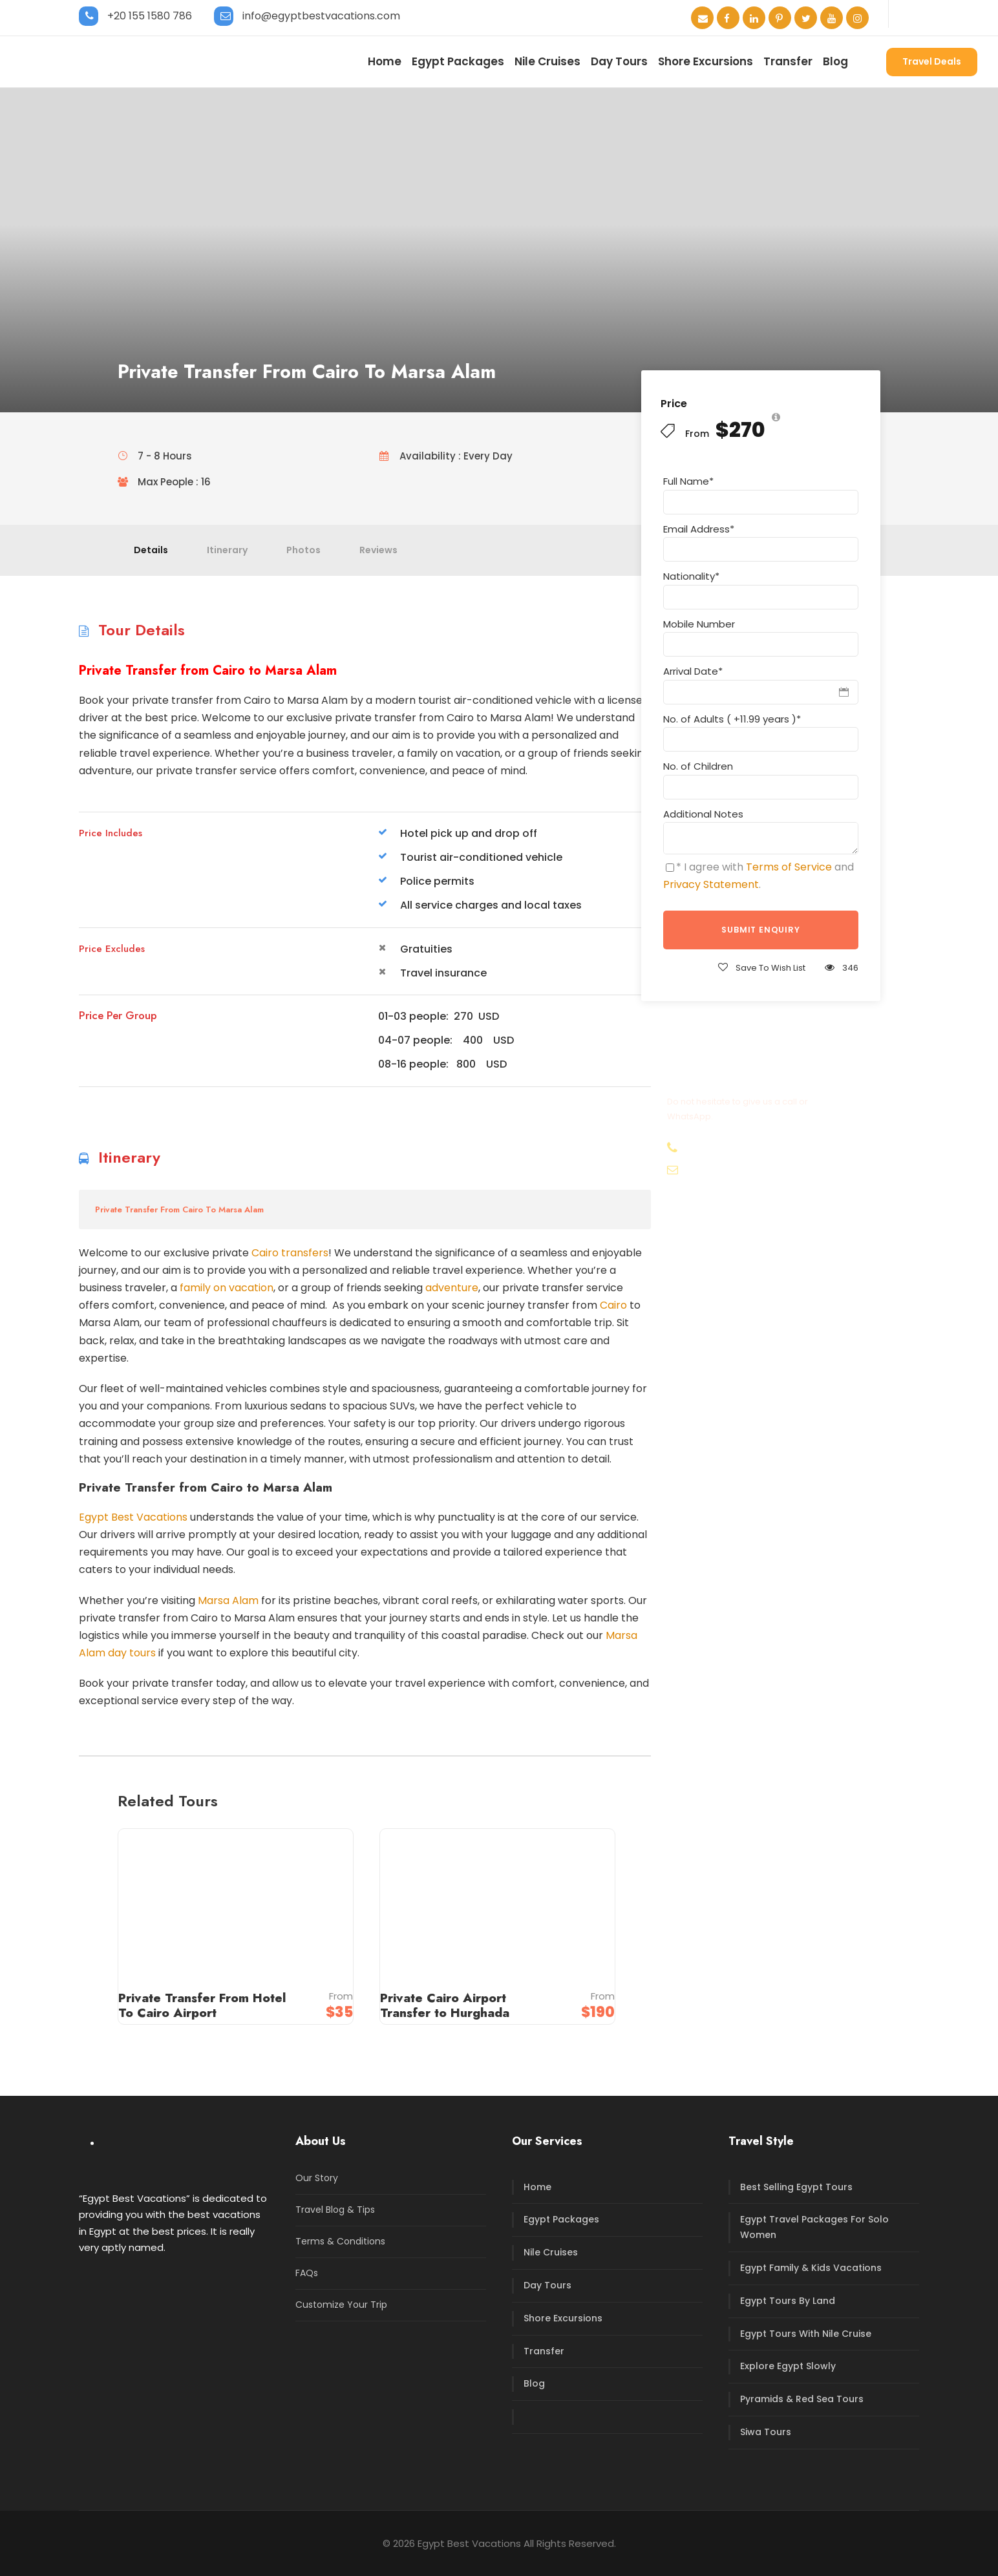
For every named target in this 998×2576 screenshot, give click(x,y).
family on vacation (226, 1287)
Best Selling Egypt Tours (796, 2186)
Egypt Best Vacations (133, 1517)
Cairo (613, 1305)
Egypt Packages (458, 61)
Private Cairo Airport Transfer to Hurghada (444, 2005)
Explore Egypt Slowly (788, 2366)
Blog (835, 61)
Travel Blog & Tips (335, 2209)
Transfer (787, 61)
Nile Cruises (547, 61)
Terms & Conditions (340, 2241)
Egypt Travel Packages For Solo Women (814, 2227)
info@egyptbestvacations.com (321, 15)
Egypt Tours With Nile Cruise (805, 2333)
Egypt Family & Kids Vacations (811, 2267)
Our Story (316, 2177)
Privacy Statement (711, 884)
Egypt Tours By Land (787, 2300)
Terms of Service (789, 867)
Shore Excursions (705, 61)
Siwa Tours (765, 2431)
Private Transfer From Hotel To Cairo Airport (202, 2005)
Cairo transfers (289, 1252)
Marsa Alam (228, 1600)
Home (384, 61)
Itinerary (227, 550)
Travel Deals (931, 61)
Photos (303, 550)
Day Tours (619, 61)
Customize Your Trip (341, 2304)
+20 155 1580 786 (149, 15)
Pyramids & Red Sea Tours (802, 2398)
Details (151, 550)
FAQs (306, 2272)
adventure (451, 1287)
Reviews (378, 550)
